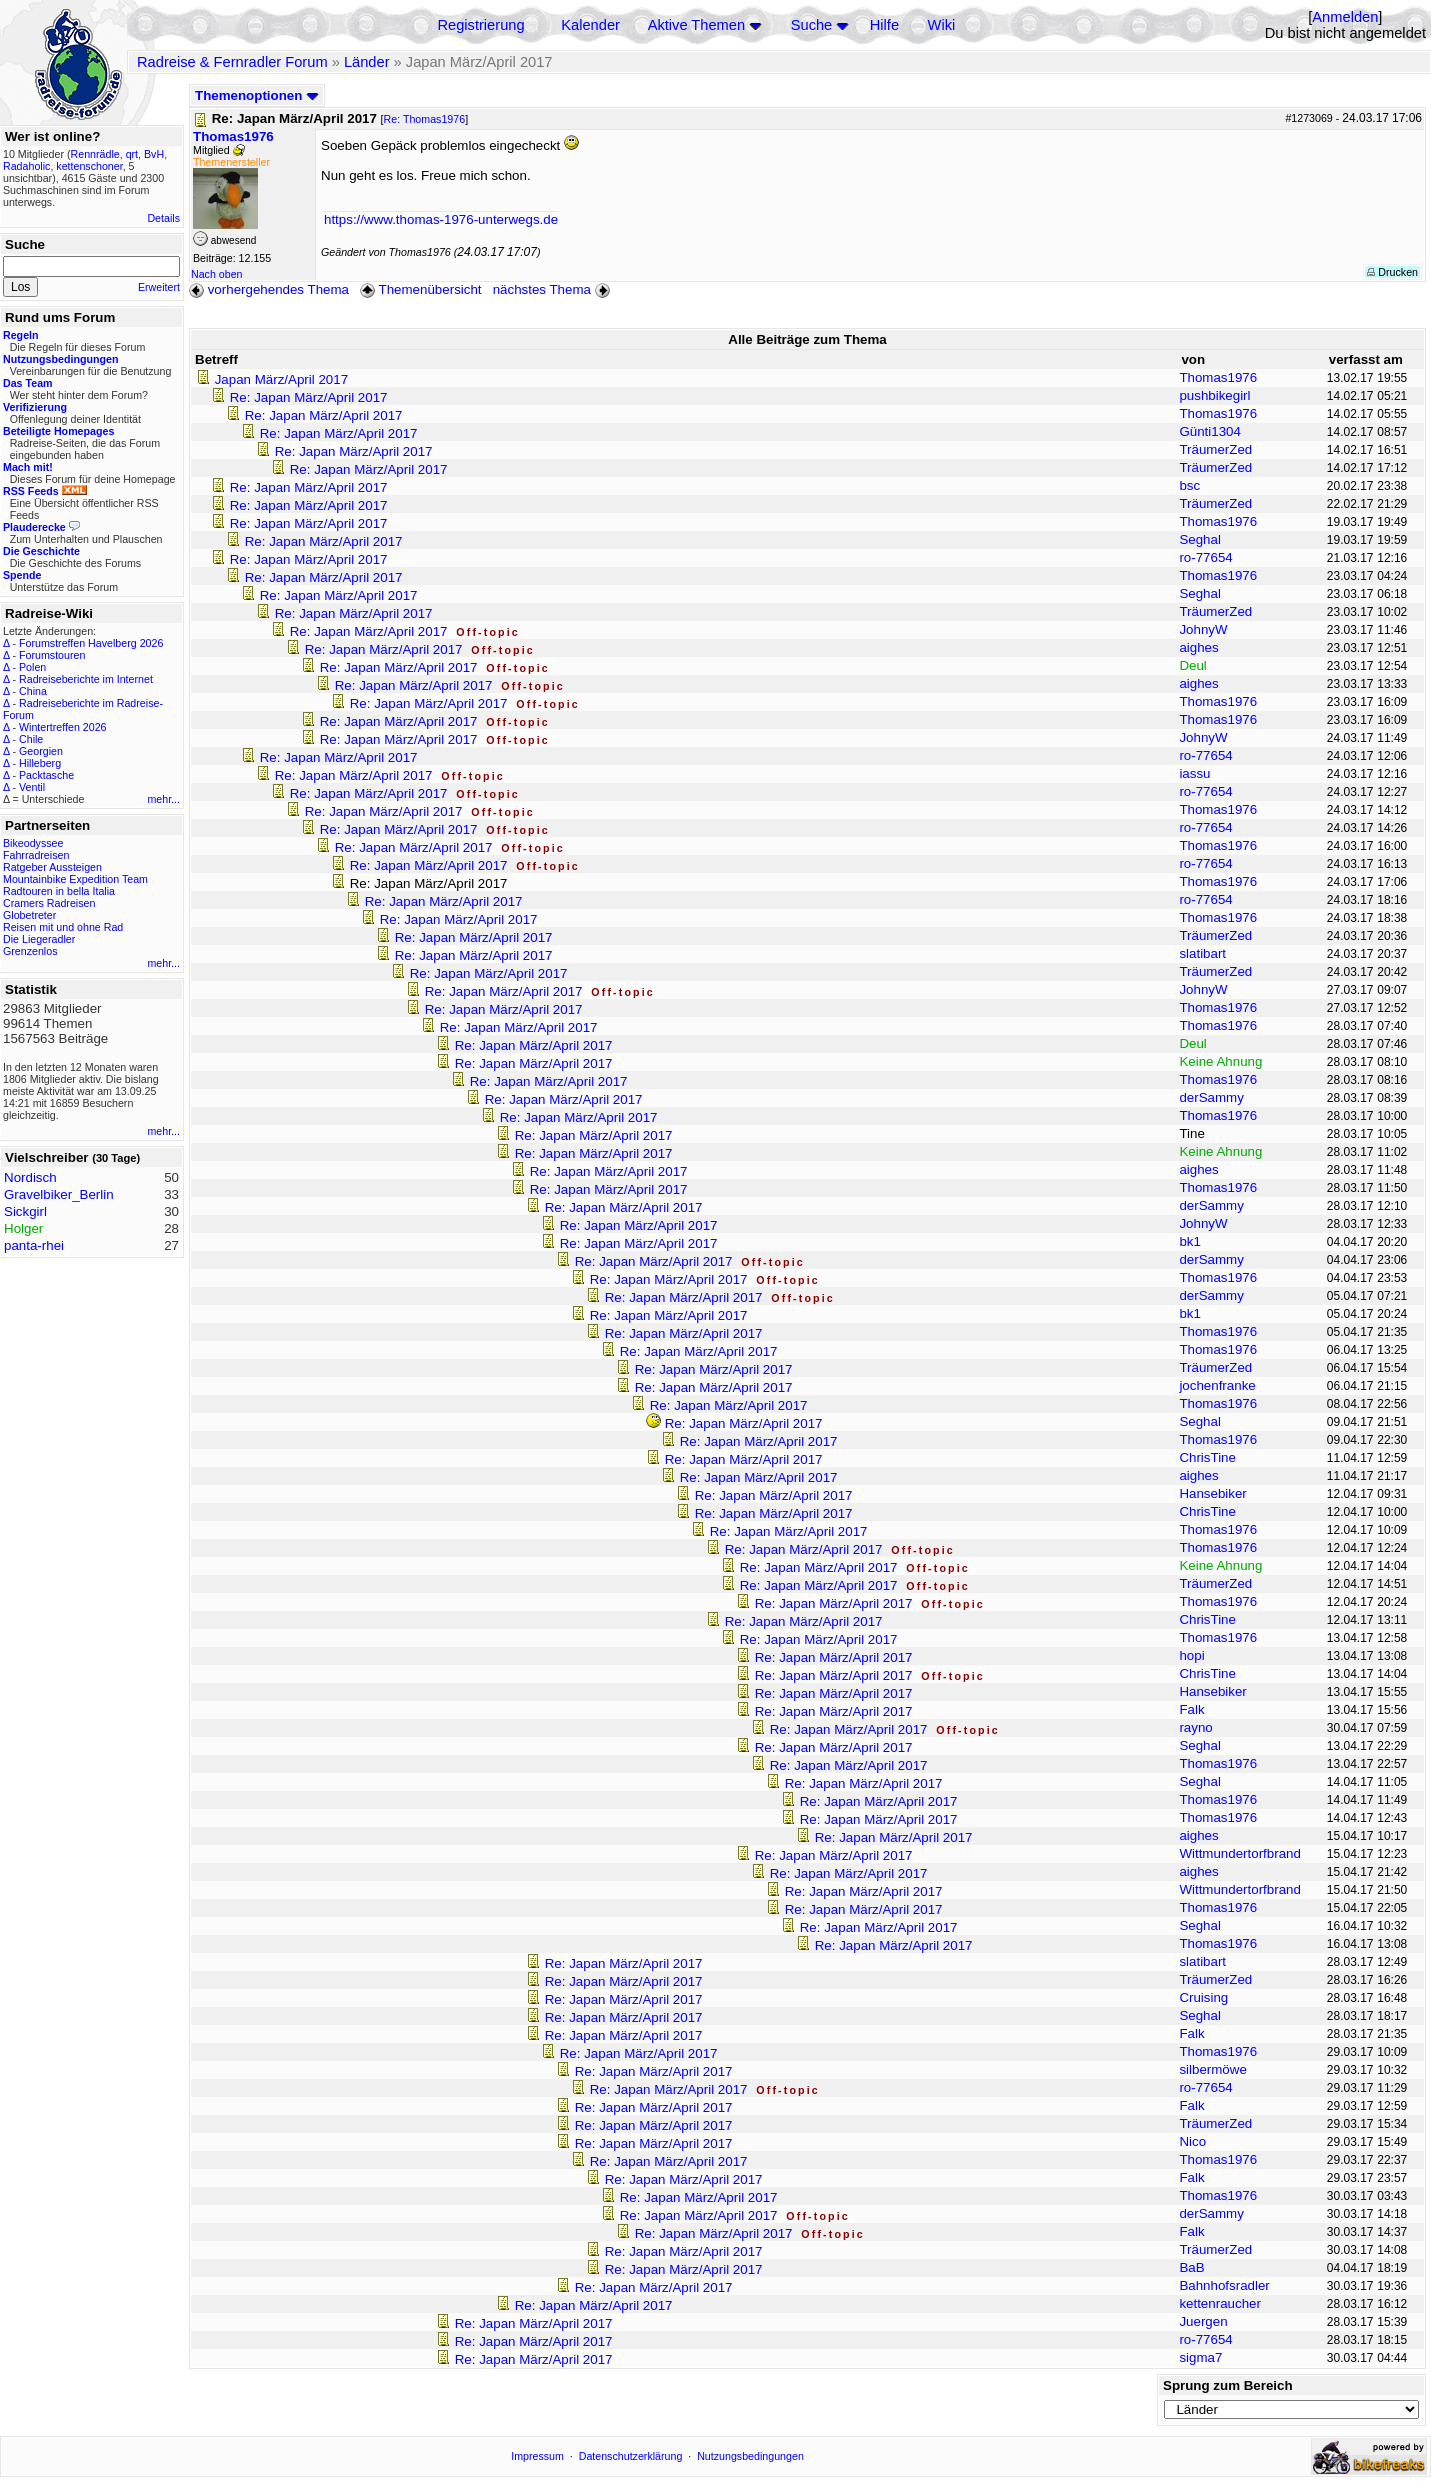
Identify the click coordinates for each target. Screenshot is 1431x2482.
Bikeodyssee (33, 843)
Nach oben (217, 274)
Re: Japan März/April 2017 (309, 397)
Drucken (1392, 272)
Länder (367, 62)
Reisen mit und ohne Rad (63, 927)
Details (163, 218)
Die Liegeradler (39, 939)
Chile (31, 739)
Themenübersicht (420, 289)
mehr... (163, 799)
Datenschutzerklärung (631, 2456)
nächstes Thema (553, 289)
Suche (812, 25)
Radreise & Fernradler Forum (232, 62)
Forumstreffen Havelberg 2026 (91, 643)
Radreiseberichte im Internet (86, 679)
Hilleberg (40, 763)
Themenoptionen (257, 95)
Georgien (41, 751)
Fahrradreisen (36, 855)
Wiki (942, 25)
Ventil (32, 787)
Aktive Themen (696, 25)
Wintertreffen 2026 (62, 727)
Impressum (537, 2456)
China (33, 691)
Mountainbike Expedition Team (75, 879)
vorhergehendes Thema (269, 289)
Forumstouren (52, 655)
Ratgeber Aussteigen (52, 867)
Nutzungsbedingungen (750, 2456)
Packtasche (46, 775)
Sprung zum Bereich (1228, 2385)
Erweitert (159, 287)
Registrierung (480, 25)
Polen (32, 667)
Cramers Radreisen (49, 903)
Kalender (590, 25)
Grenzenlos (30, 951)
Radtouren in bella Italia (59, 891)
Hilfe (884, 25)
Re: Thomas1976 (425, 119)
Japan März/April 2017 (281, 379)
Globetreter (29, 915)
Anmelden (1345, 17)
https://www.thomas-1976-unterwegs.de (441, 219)
